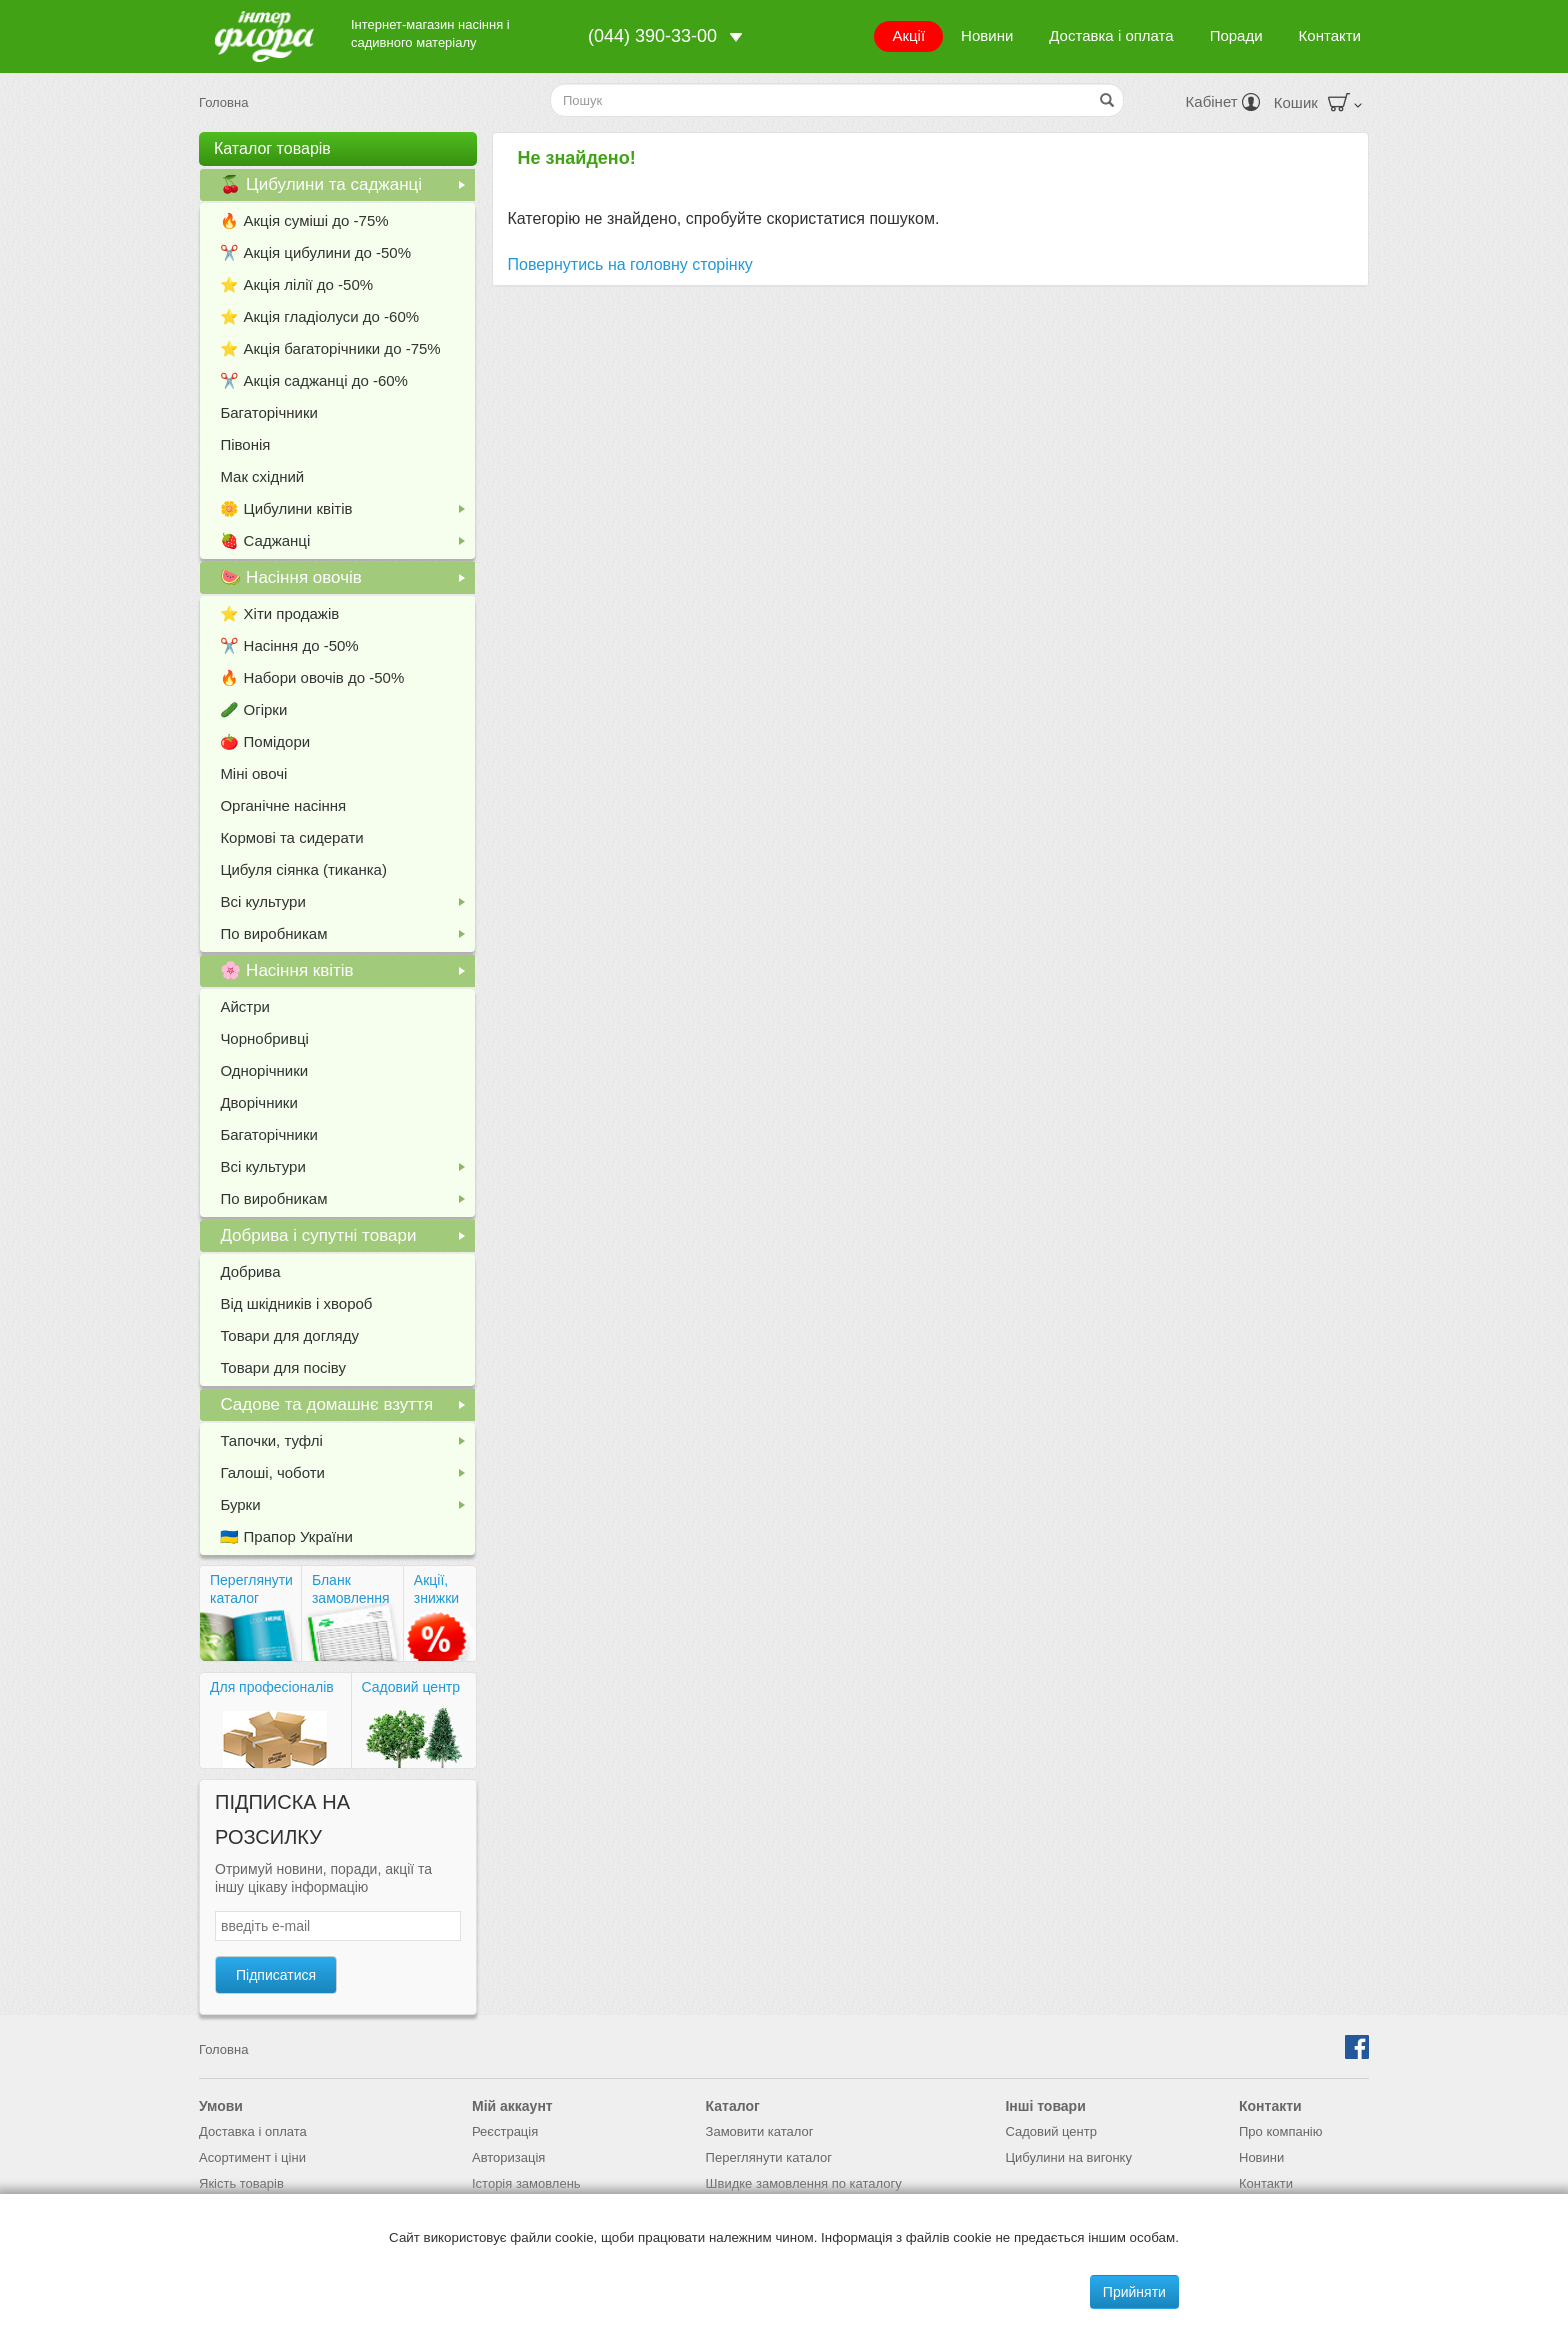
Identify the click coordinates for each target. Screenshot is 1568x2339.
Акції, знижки (436, 1589)
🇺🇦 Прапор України (286, 1536)
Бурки (346, 1508)
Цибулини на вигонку (1068, 2157)
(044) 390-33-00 (652, 36)
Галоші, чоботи (346, 1476)
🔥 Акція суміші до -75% (304, 220)
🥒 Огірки (253, 709)
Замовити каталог (760, 2131)
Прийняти (1134, 2292)
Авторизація (508, 2157)
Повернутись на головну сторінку (630, 264)
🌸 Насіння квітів (346, 974)
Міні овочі (253, 773)
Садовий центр (411, 1687)
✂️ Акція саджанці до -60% (314, 380)
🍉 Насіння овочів (346, 581)
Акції (908, 35)
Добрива (250, 1271)
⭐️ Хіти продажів (279, 613)
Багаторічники (268, 412)
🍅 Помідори (265, 741)
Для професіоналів (272, 1687)
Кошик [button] (1318, 102)
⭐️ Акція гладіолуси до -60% (319, 316)
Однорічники (264, 1070)
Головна (223, 102)
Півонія (245, 444)
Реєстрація (505, 2131)
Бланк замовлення (351, 1589)
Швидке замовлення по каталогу (804, 2183)
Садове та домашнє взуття (346, 1408)
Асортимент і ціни (252, 2157)
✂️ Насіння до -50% (289, 645)
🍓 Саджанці (346, 544)
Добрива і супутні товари (346, 1239)
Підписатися (276, 1975)
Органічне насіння (283, 805)
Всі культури (346, 905)
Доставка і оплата (1111, 35)
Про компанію (1281, 2131)
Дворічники (258, 1102)
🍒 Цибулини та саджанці (346, 188)
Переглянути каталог (251, 1589)
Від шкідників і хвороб (296, 1303)
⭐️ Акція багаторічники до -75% (330, 348)
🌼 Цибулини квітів (346, 512)
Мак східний (262, 476)
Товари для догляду (289, 1335)
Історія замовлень (526, 2183)
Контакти (1330, 35)
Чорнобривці (264, 1038)
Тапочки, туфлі (346, 1444)
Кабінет (1223, 101)
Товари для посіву (283, 1367)
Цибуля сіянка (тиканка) (303, 869)
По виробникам (346, 937)
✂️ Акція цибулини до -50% (315, 252)
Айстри (244, 1006)
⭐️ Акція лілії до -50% (296, 284)
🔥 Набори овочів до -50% (312, 677)
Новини (987, 35)
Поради (1236, 35)
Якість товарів (241, 2183)
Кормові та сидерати (291, 837)
